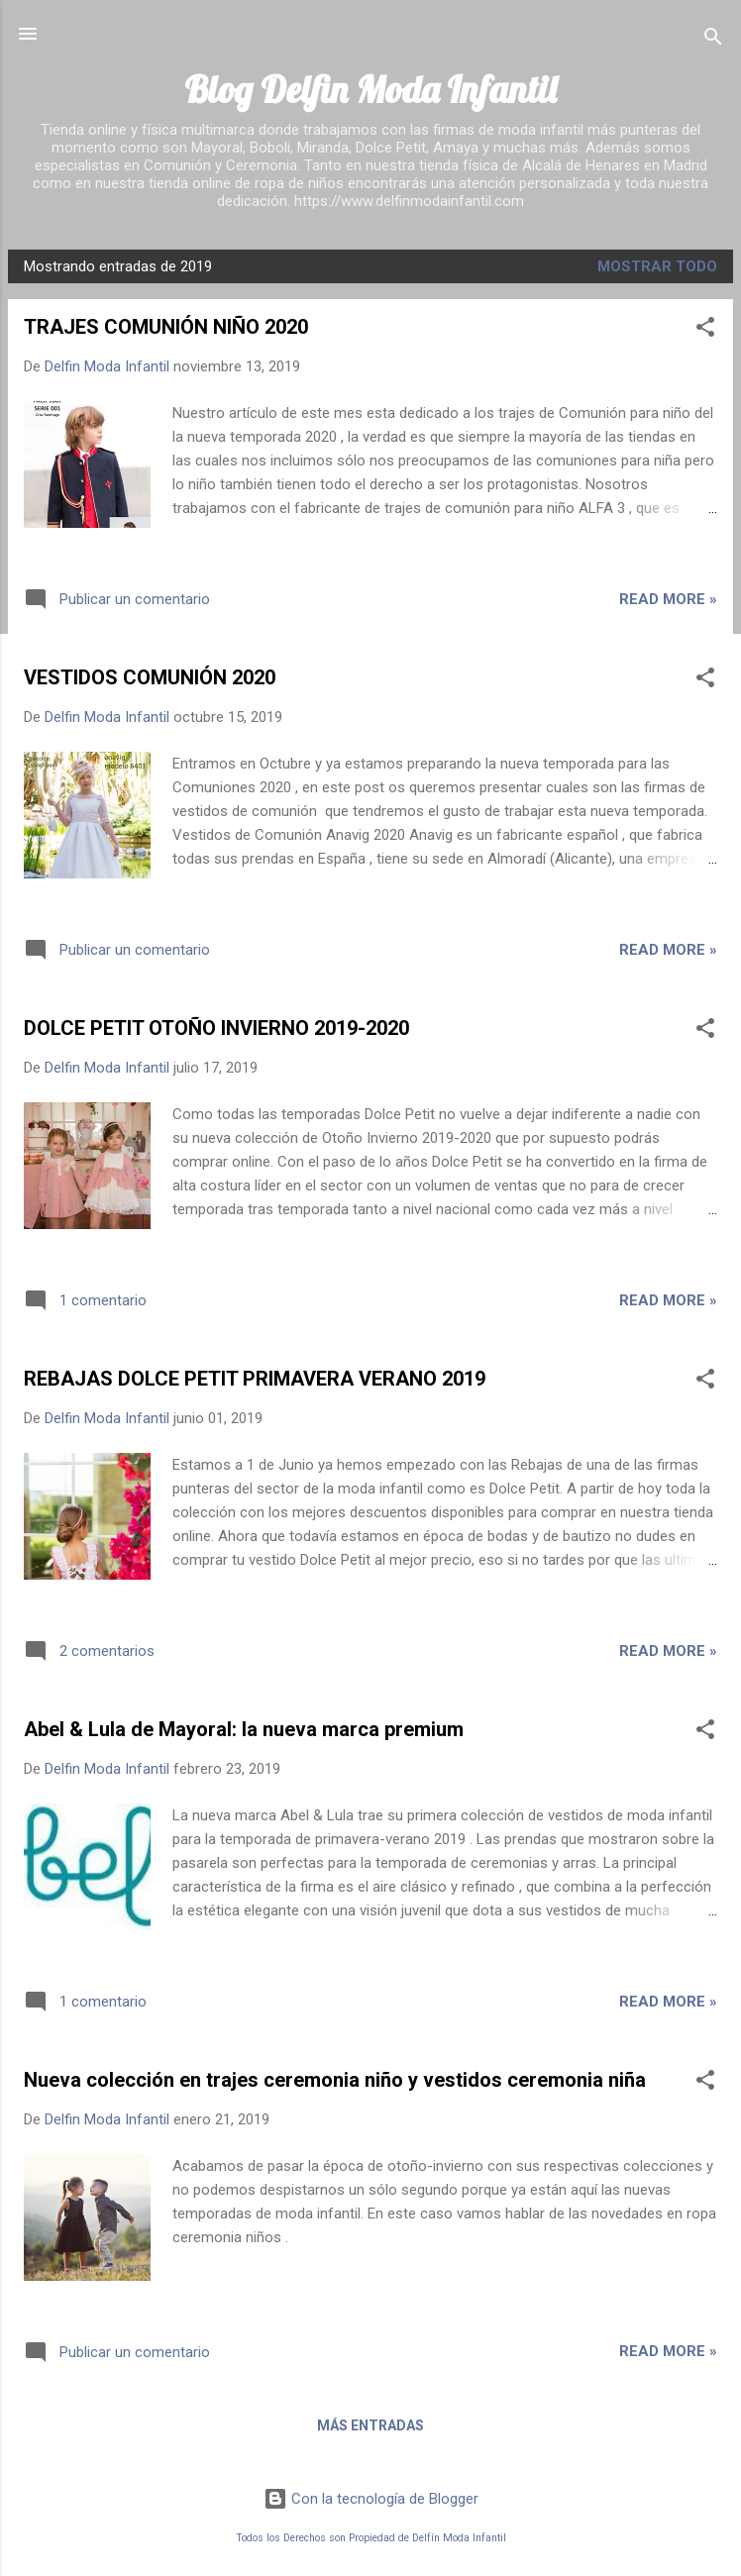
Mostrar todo (657, 266)
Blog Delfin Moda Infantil (370, 89)
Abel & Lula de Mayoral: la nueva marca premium (244, 1729)
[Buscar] (713, 40)
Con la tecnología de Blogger (371, 2499)
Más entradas (370, 2425)
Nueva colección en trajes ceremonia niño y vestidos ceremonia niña (335, 2080)
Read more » (668, 599)
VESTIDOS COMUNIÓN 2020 (149, 677)
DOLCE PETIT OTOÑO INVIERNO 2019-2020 (216, 1028)
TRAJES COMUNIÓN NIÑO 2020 (166, 327)
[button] (705, 330)
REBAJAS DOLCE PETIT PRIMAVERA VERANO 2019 (254, 1379)
